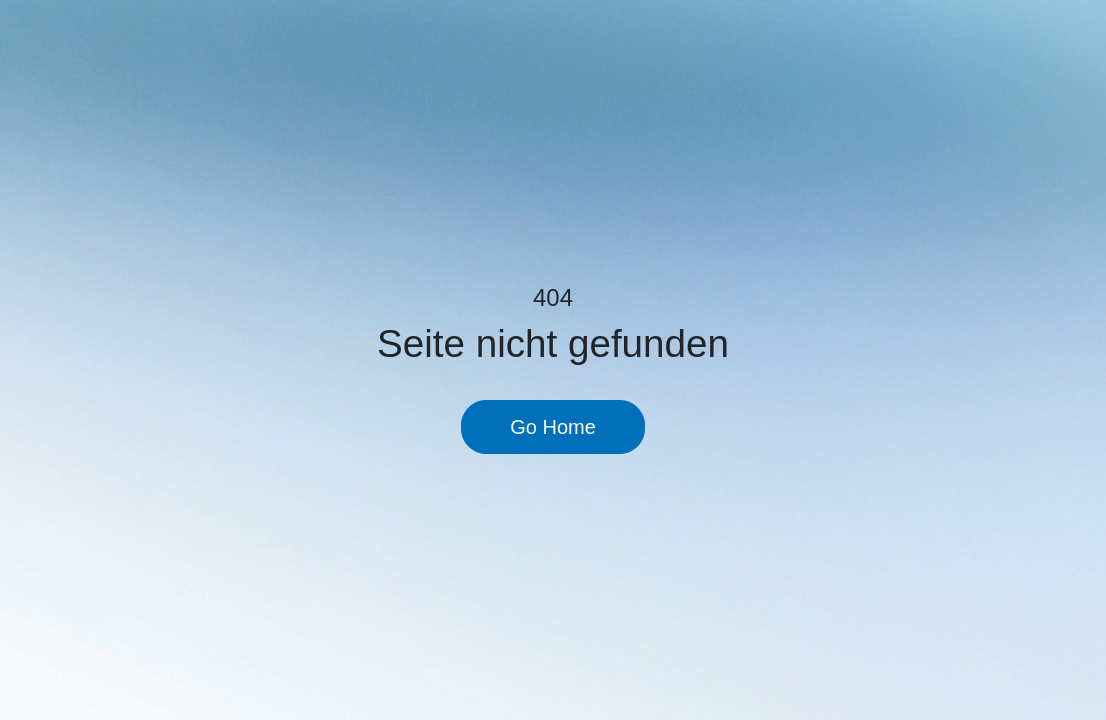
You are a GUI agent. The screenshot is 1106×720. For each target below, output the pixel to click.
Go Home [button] (553, 427)
